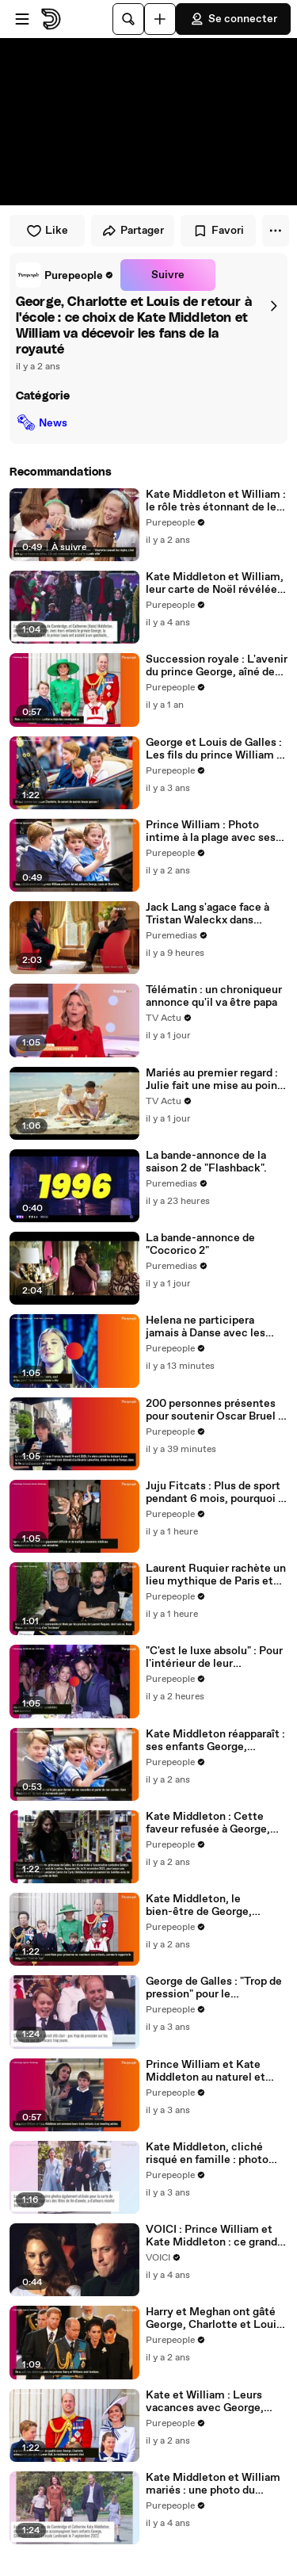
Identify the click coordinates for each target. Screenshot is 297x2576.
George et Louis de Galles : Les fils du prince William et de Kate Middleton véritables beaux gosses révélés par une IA (216, 749)
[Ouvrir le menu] (22, 19)
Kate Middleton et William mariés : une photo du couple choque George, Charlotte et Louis (213, 2484)
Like (47, 231)
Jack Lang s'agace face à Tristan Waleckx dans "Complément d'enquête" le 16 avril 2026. (216, 914)
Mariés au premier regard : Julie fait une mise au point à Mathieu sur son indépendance (214, 1079)
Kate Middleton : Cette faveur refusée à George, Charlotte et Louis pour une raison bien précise (216, 1823)
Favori (218, 231)
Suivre (168, 275)
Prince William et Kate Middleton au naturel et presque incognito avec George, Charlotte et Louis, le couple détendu (215, 2071)
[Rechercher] (128, 19)
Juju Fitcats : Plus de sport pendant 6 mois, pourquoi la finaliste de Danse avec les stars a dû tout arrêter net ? (216, 1492)
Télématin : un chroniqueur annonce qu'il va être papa (214, 996)
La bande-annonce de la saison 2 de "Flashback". (206, 1162)
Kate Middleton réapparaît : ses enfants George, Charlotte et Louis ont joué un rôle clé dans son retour (215, 1740)
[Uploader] (160, 19)
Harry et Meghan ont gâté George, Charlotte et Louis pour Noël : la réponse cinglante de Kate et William (214, 2318)
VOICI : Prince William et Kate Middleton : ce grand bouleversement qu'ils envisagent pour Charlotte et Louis (213, 2236)
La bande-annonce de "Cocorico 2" (200, 1244)
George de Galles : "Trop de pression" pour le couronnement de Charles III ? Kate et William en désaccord (214, 1988)
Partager (132, 231)
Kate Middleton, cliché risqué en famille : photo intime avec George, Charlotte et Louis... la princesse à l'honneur (207, 2153)
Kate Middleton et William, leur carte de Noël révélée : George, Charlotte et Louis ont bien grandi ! (215, 583)
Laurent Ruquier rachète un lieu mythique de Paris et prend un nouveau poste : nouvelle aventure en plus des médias (216, 1575)
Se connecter (233, 19)
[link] (65, 275)
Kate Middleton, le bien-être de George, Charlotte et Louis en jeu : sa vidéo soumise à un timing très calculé (212, 1905)
